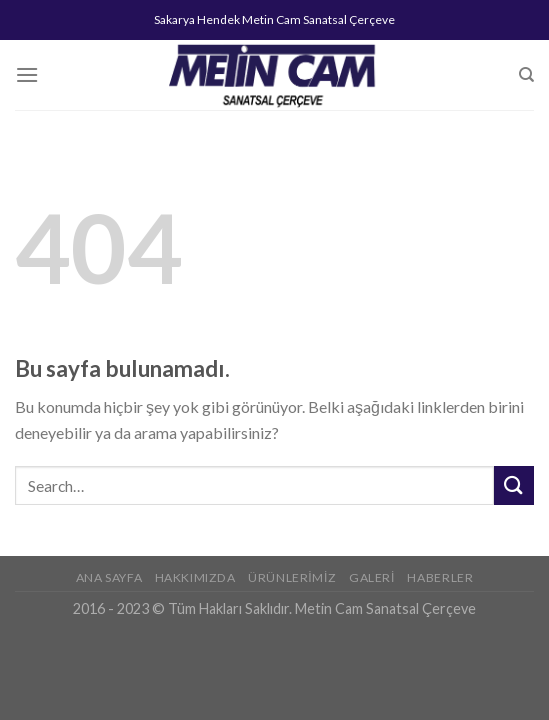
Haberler (440, 577)
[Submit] (514, 485)
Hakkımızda (195, 577)
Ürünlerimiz (292, 577)
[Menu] (27, 74)
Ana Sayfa (109, 577)
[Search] (526, 75)
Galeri (372, 577)
